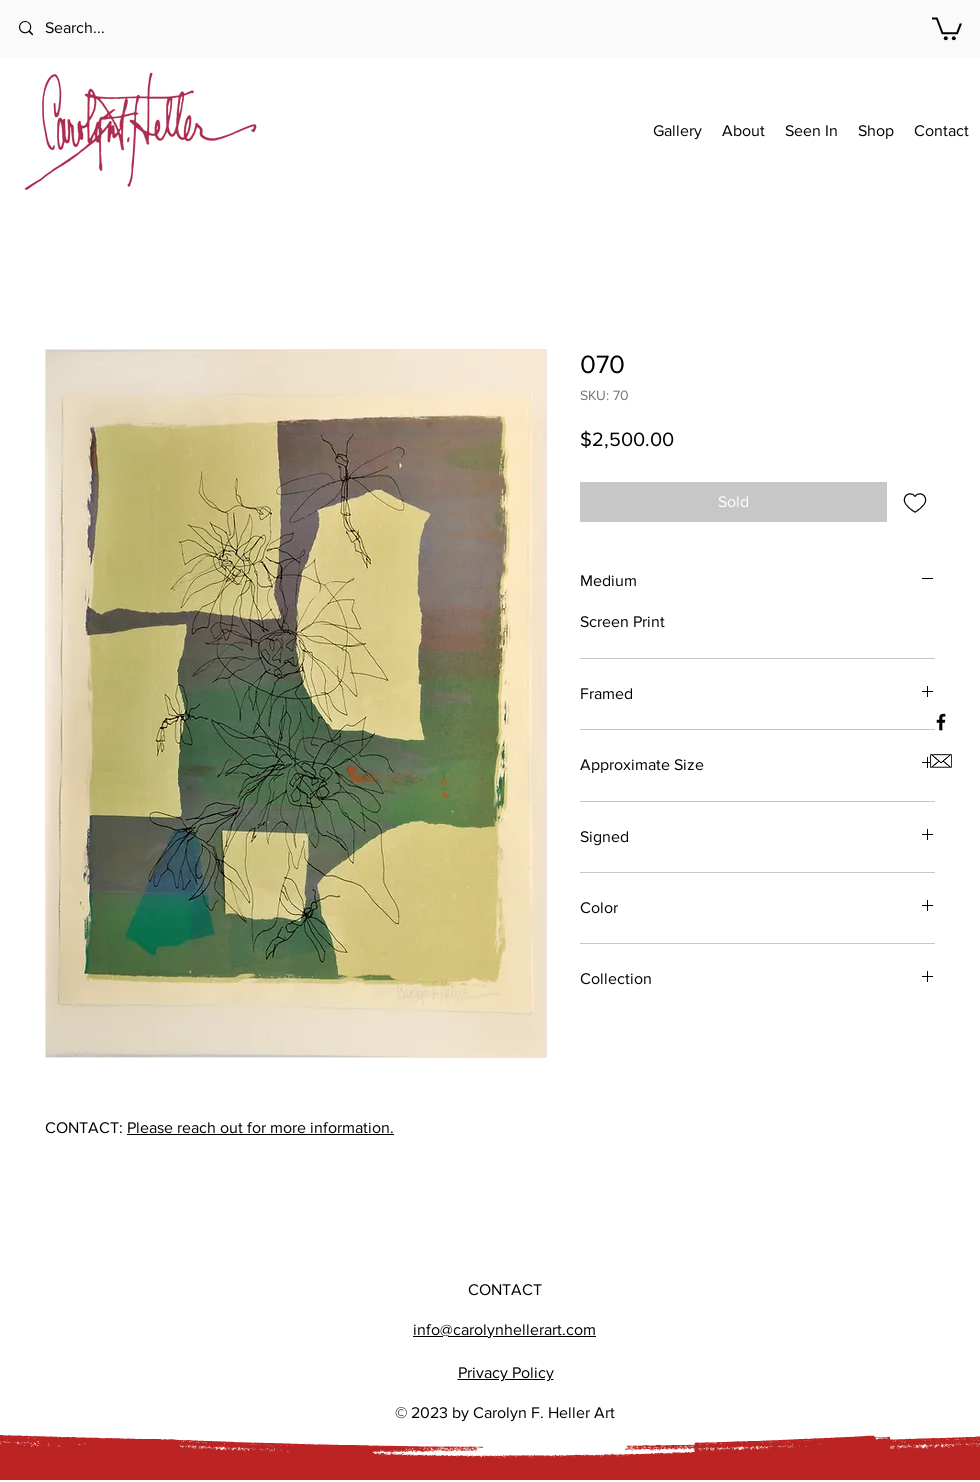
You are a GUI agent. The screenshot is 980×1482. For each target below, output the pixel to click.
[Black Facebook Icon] (941, 722)
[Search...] (100, 28)
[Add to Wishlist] (915, 502)
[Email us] (941, 761)
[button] (947, 27)
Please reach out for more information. (260, 1127)
